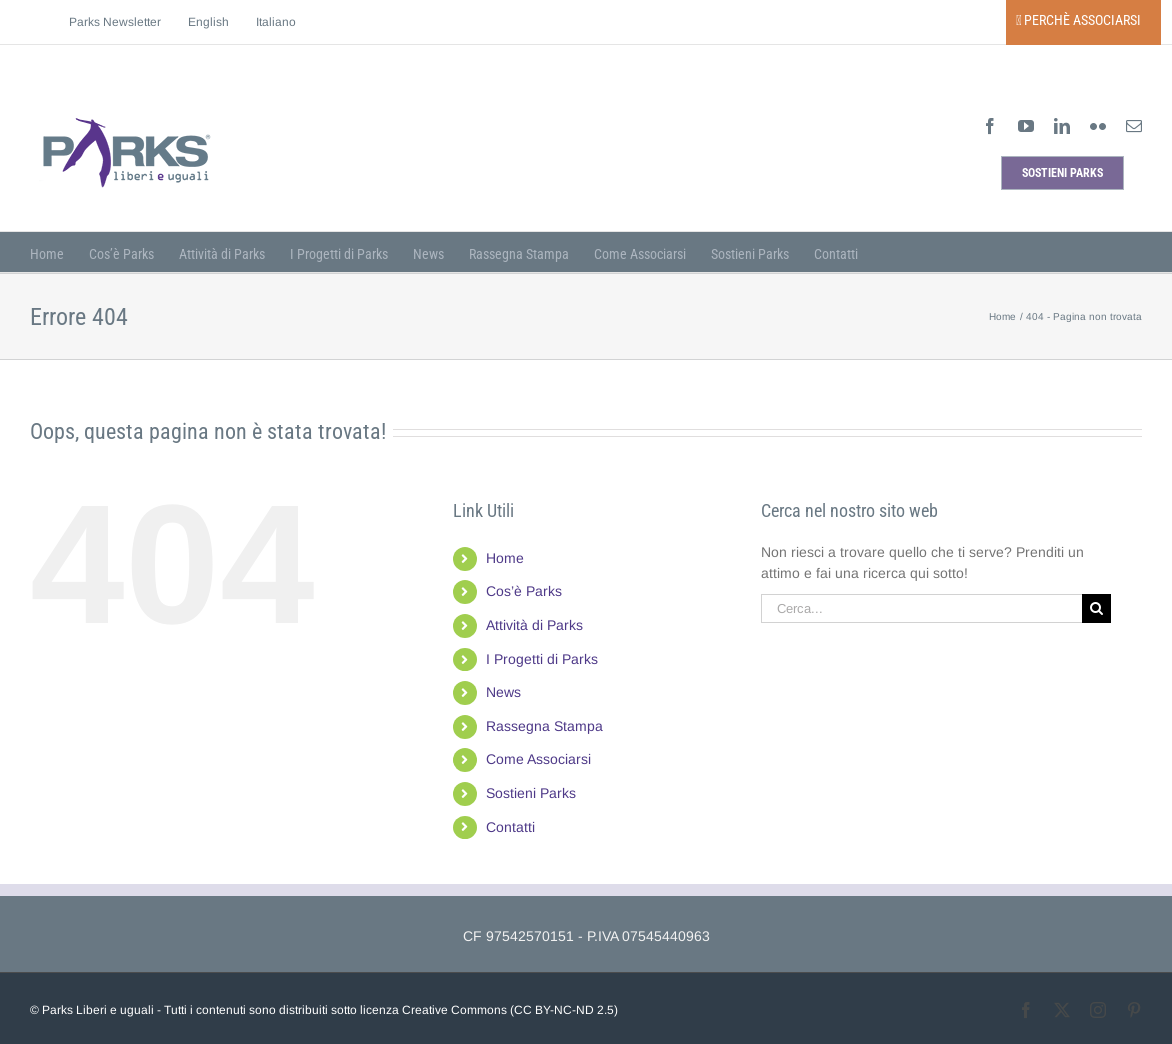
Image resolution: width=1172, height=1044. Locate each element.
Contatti (510, 827)
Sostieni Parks (531, 793)
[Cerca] (1096, 608)
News (503, 692)
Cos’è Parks (524, 591)
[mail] (1134, 126)
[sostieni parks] (1062, 173)
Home (505, 558)
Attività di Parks (534, 625)
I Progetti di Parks (542, 659)
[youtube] (1026, 126)
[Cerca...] (922, 608)
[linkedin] (1062, 126)
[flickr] (1098, 126)
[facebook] (990, 126)
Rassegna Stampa (544, 726)
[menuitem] (208, 22)
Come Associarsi (538, 759)
